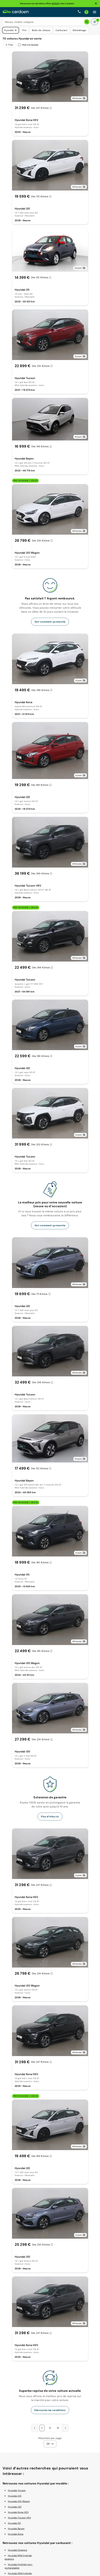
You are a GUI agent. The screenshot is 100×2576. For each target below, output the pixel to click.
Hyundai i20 (14, 2496)
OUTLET (56, 3)
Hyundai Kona (15, 2534)
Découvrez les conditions (49, 2410)
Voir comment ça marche (50, 621)
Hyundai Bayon (16, 2528)
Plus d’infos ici (50, 1816)
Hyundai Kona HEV (18, 2512)
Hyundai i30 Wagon (19, 2501)
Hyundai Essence (17, 2550)
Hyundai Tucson (17, 2490)
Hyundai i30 (14, 2506)
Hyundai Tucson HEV (19, 2517)
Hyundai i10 (14, 2523)
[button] (15, 30)
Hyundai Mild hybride (20, 2573)
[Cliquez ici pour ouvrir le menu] (94, 12)
